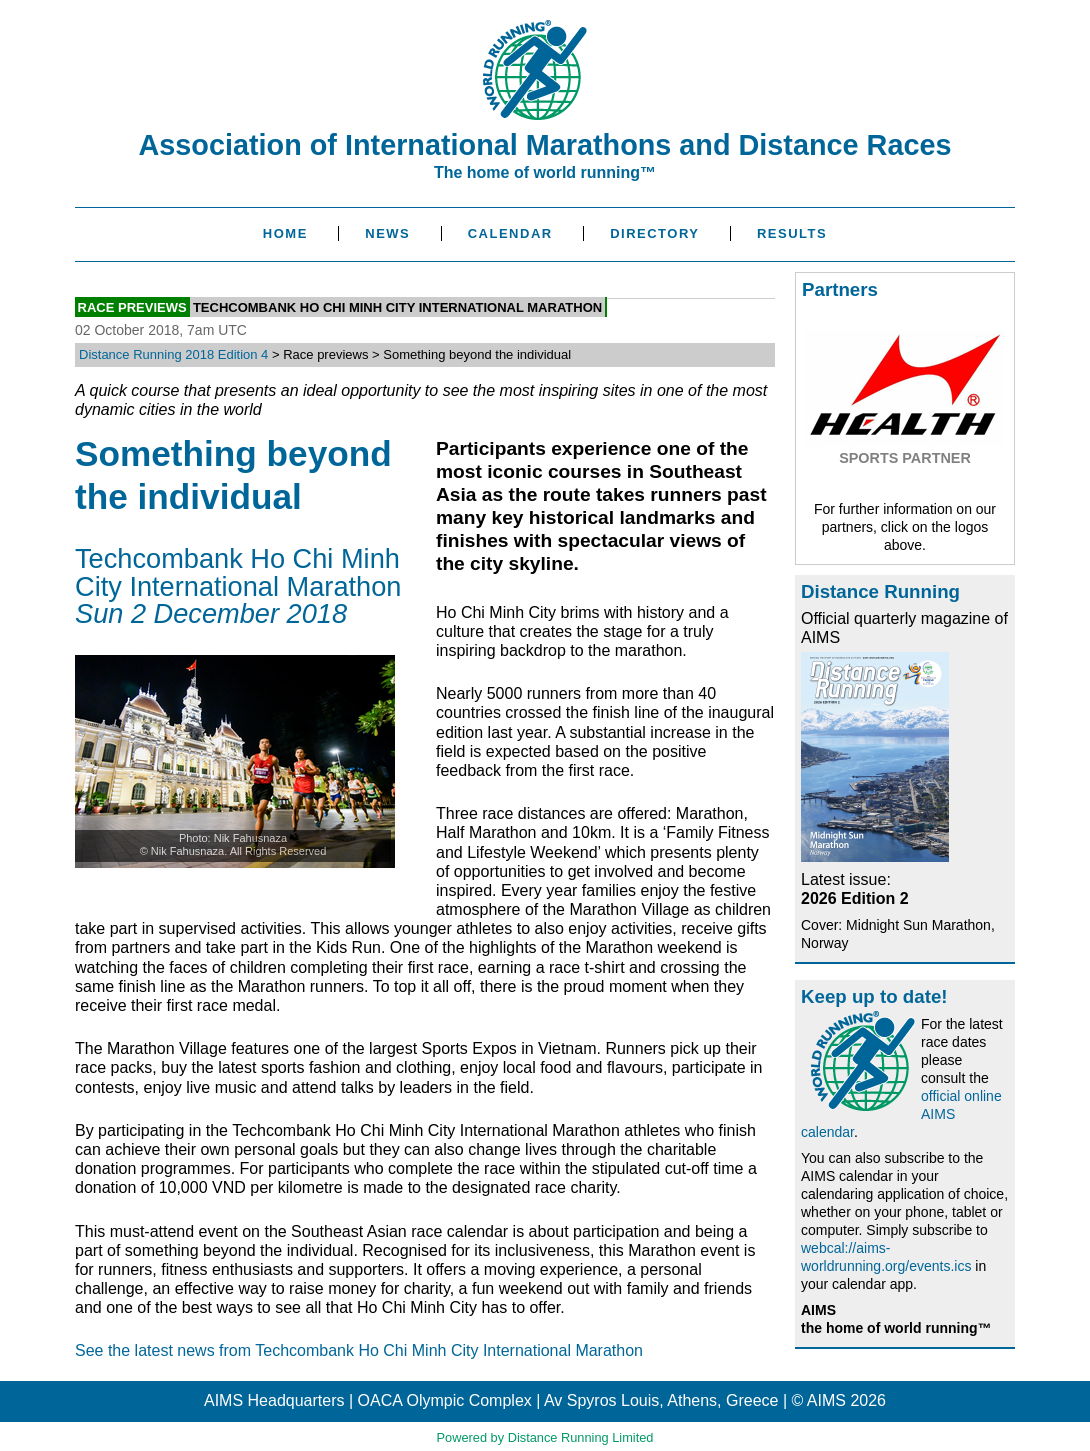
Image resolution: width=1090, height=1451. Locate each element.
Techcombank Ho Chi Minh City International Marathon (397, 306)
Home (285, 233)
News (387, 233)
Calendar (510, 233)
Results (792, 233)
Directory (654, 233)
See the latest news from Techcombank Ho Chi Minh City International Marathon (359, 1350)
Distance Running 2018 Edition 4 (173, 354)
